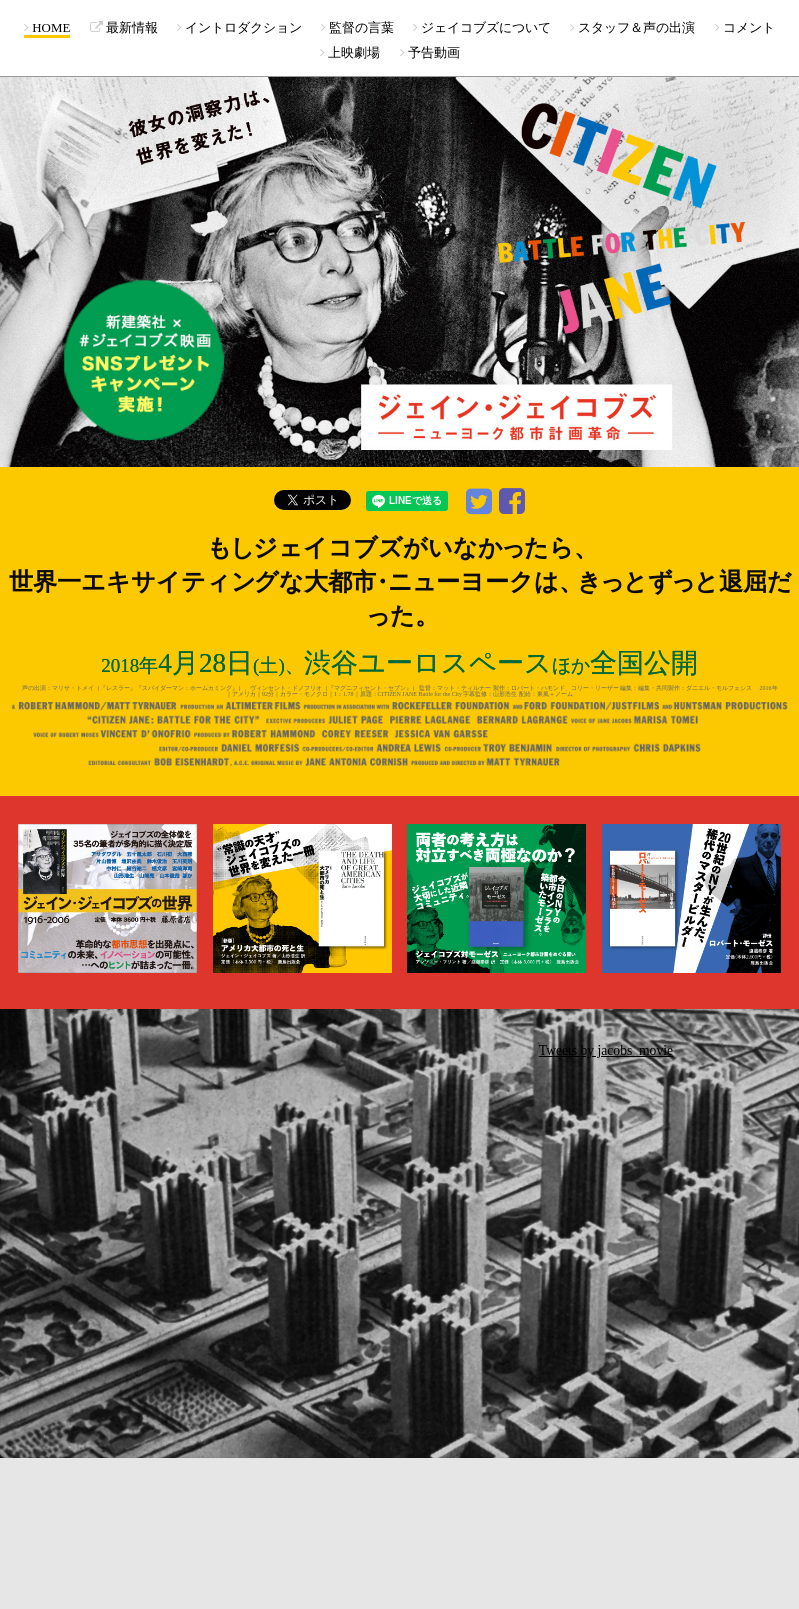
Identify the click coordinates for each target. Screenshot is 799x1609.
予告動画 (430, 52)
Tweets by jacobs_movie (606, 1050)
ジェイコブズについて (482, 27)
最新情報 (124, 27)
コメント (745, 27)
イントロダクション (239, 27)
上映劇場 (350, 52)
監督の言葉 (357, 27)
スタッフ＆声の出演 (632, 27)
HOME (47, 27)
